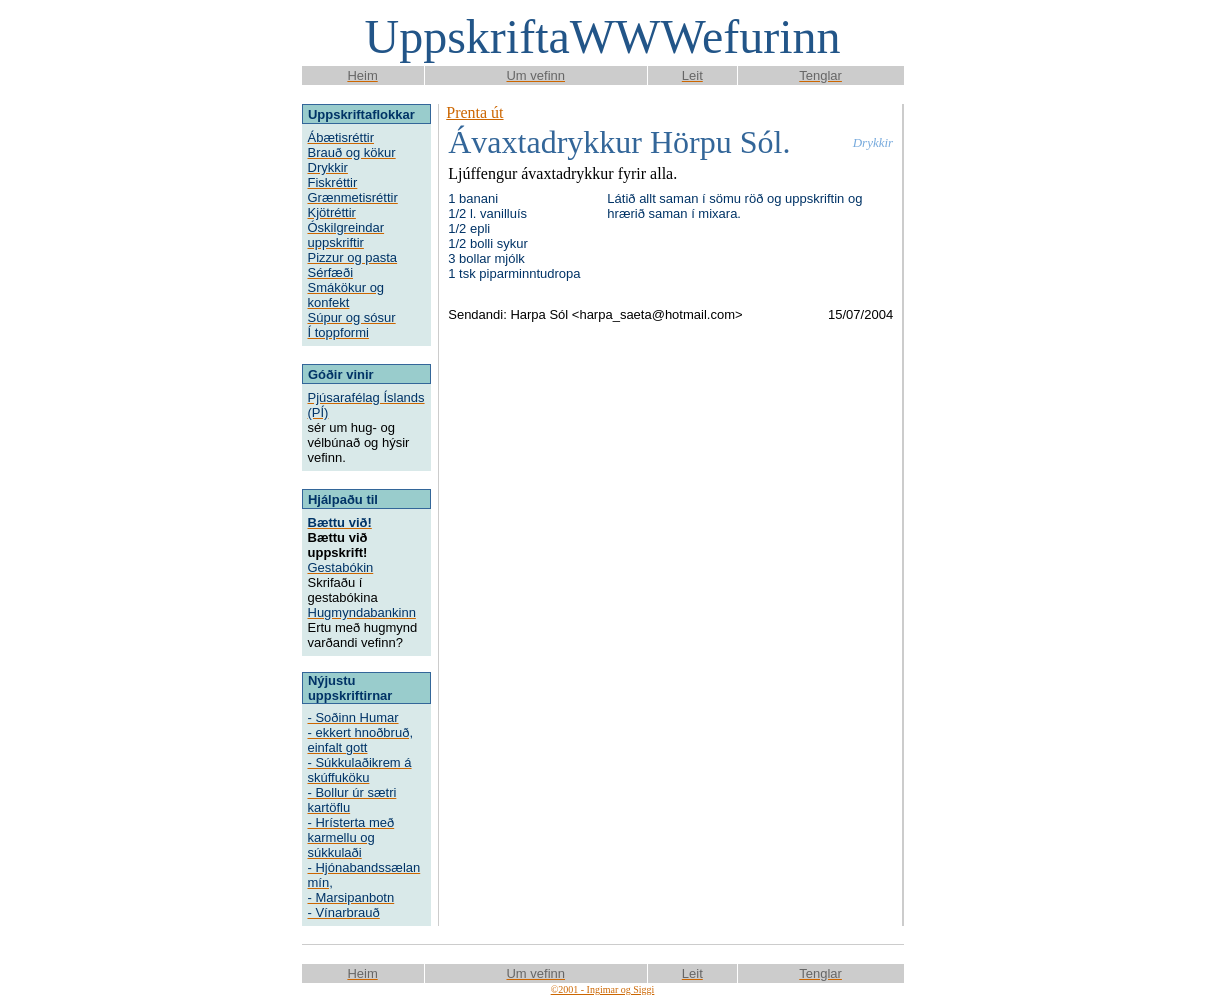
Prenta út (474, 112)
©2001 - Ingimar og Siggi (603, 989)
